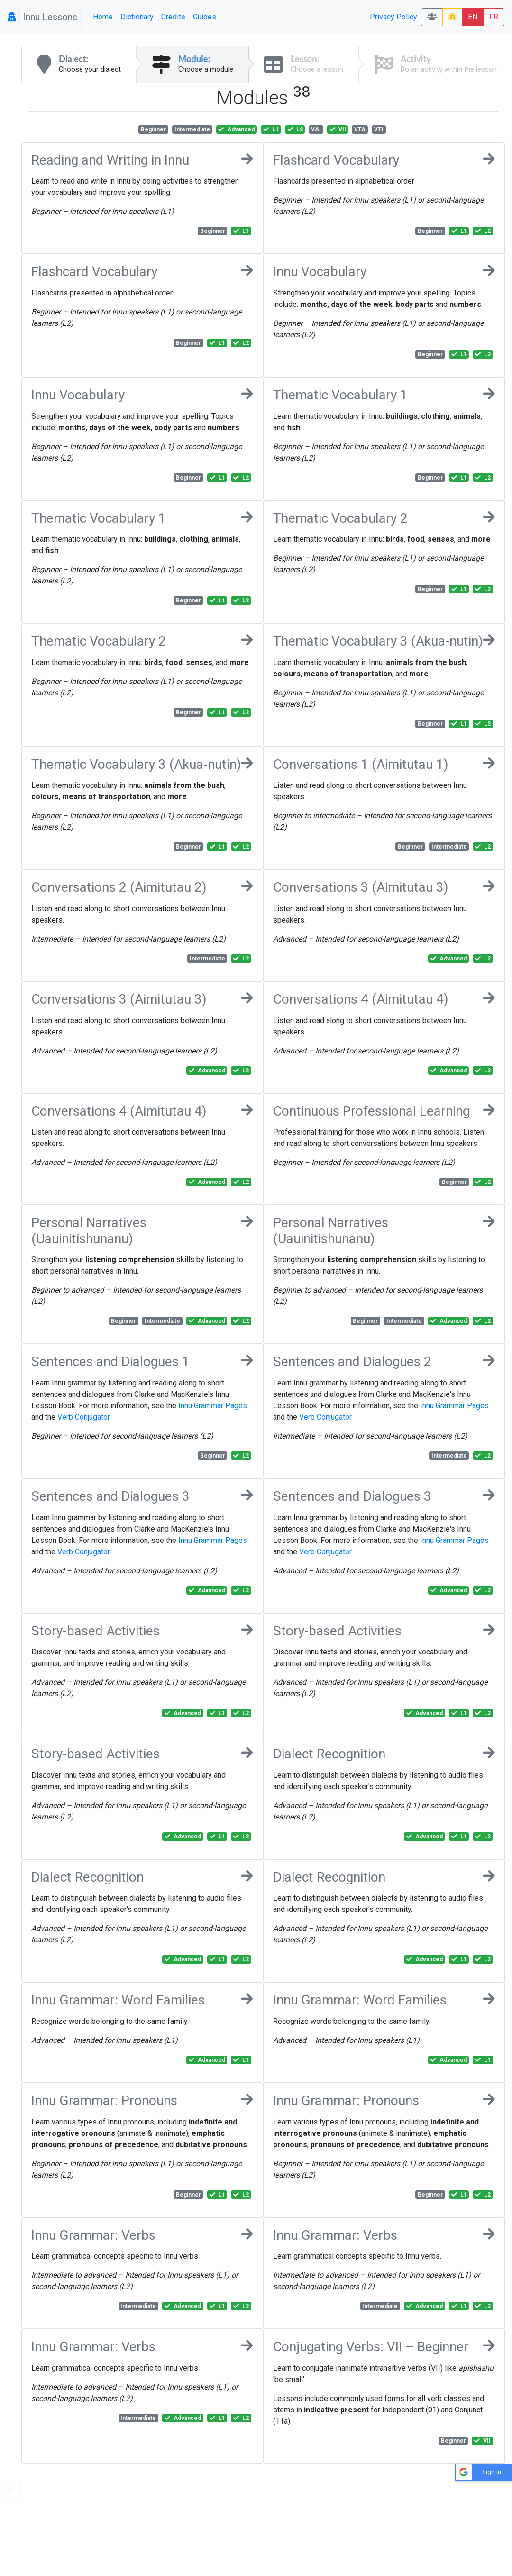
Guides (204, 16)
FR (493, 16)
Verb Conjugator (83, 1417)
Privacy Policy (393, 16)
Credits (173, 16)
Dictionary (137, 16)
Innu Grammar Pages (212, 1405)
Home (103, 16)
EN (472, 16)
